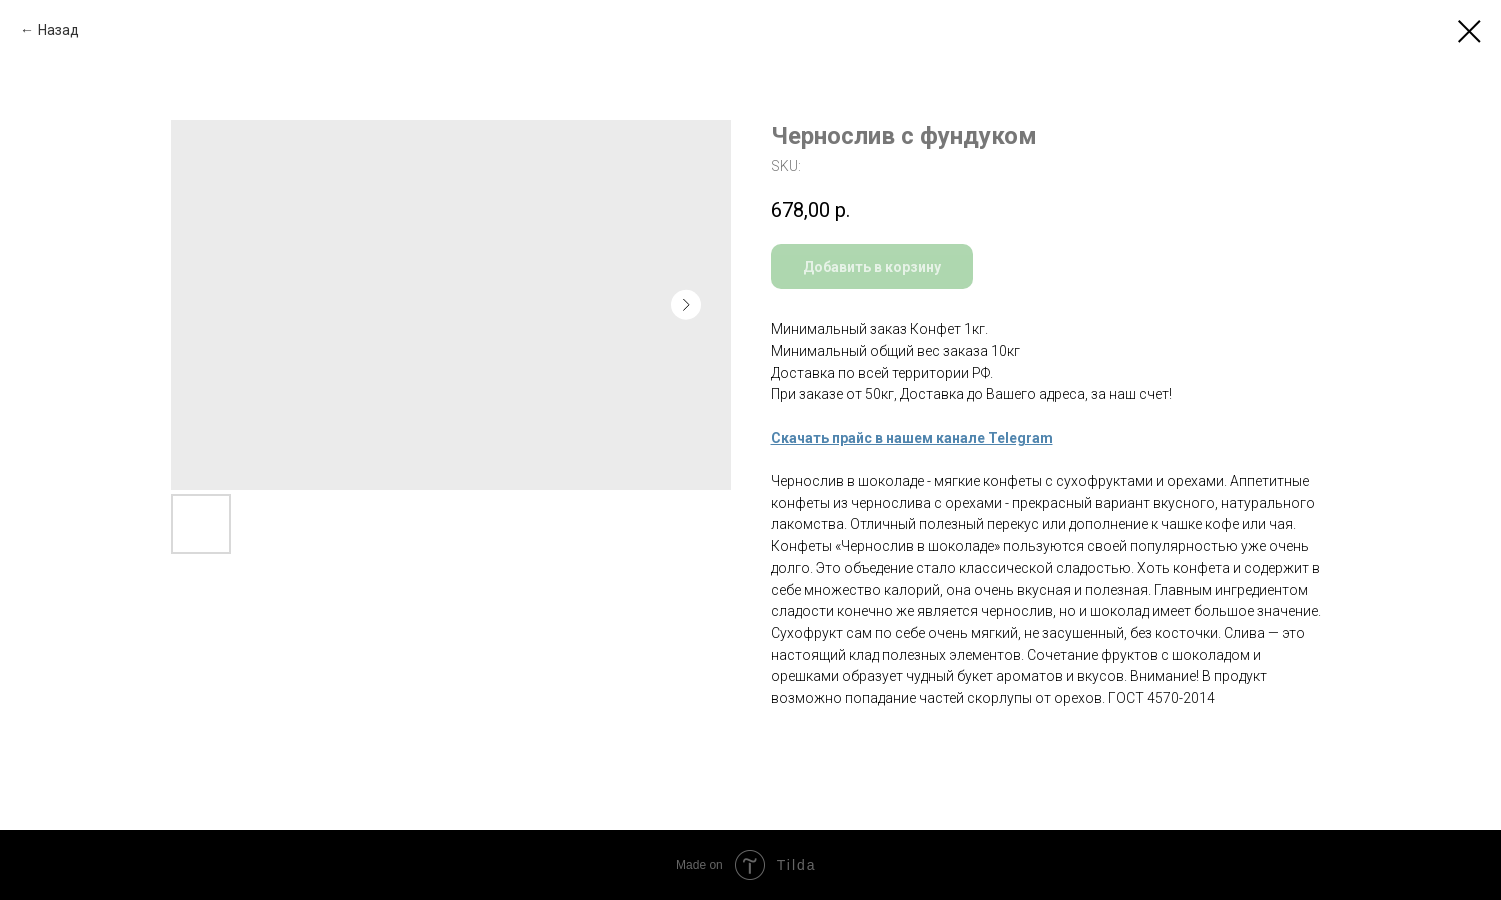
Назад (58, 30)
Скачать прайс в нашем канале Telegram (912, 438)
